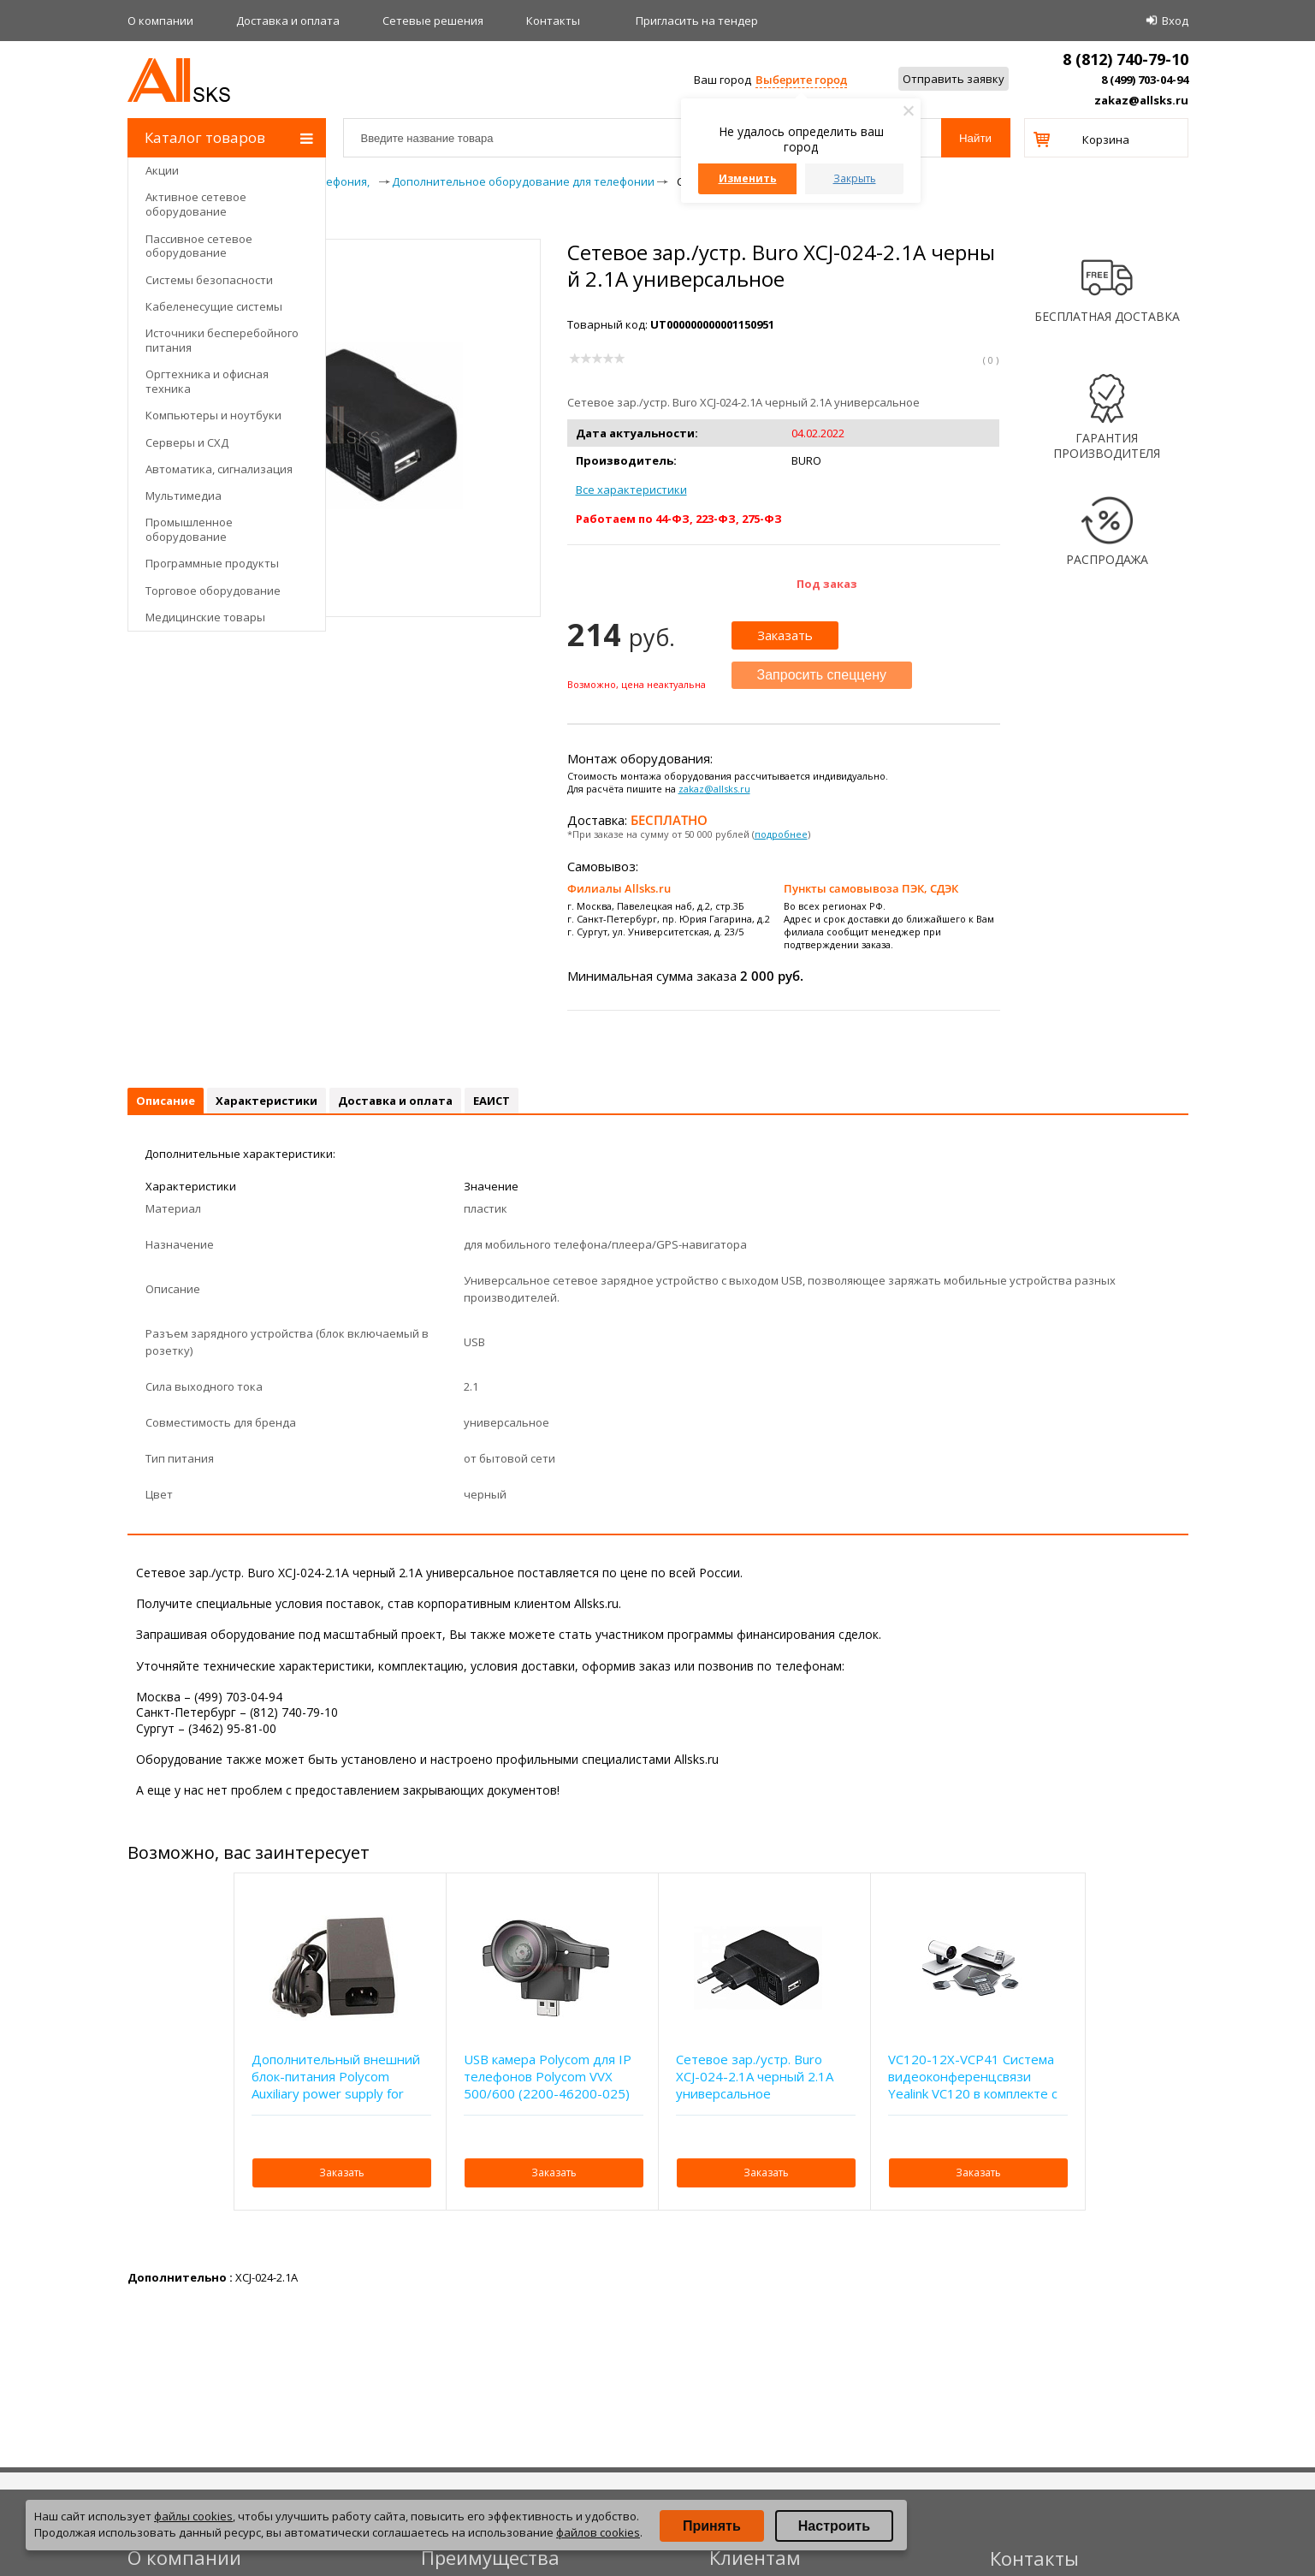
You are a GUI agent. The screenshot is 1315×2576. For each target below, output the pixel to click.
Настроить (834, 2526)
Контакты (553, 20)
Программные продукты (212, 563)
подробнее (781, 834)
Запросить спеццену (822, 675)
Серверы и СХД (186, 442)
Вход (1175, 20)
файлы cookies (193, 2516)
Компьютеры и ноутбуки (213, 415)
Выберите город (801, 79)
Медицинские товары (205, 617)
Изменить (748, 178)
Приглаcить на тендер (697, 20)
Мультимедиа (183, 495)
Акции (162, 170)
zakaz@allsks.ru (1141, 100)
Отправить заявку (953, 78)
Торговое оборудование (213, 590)
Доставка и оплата (288, 20)
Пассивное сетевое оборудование (198, 246)
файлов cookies (598, 2532)
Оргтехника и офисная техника (207, 381)
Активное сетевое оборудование (195, 204)
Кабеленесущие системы (213, 306)
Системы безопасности (209, 280)
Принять (712, 2526)
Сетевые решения (432, 20)
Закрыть (854, 178)
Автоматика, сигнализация (219, 469)
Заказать (785, 635)
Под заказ (827, 583)
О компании (160, 20)
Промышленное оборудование (189, 529)
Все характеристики (631, 489)
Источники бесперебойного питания (222, 340)
